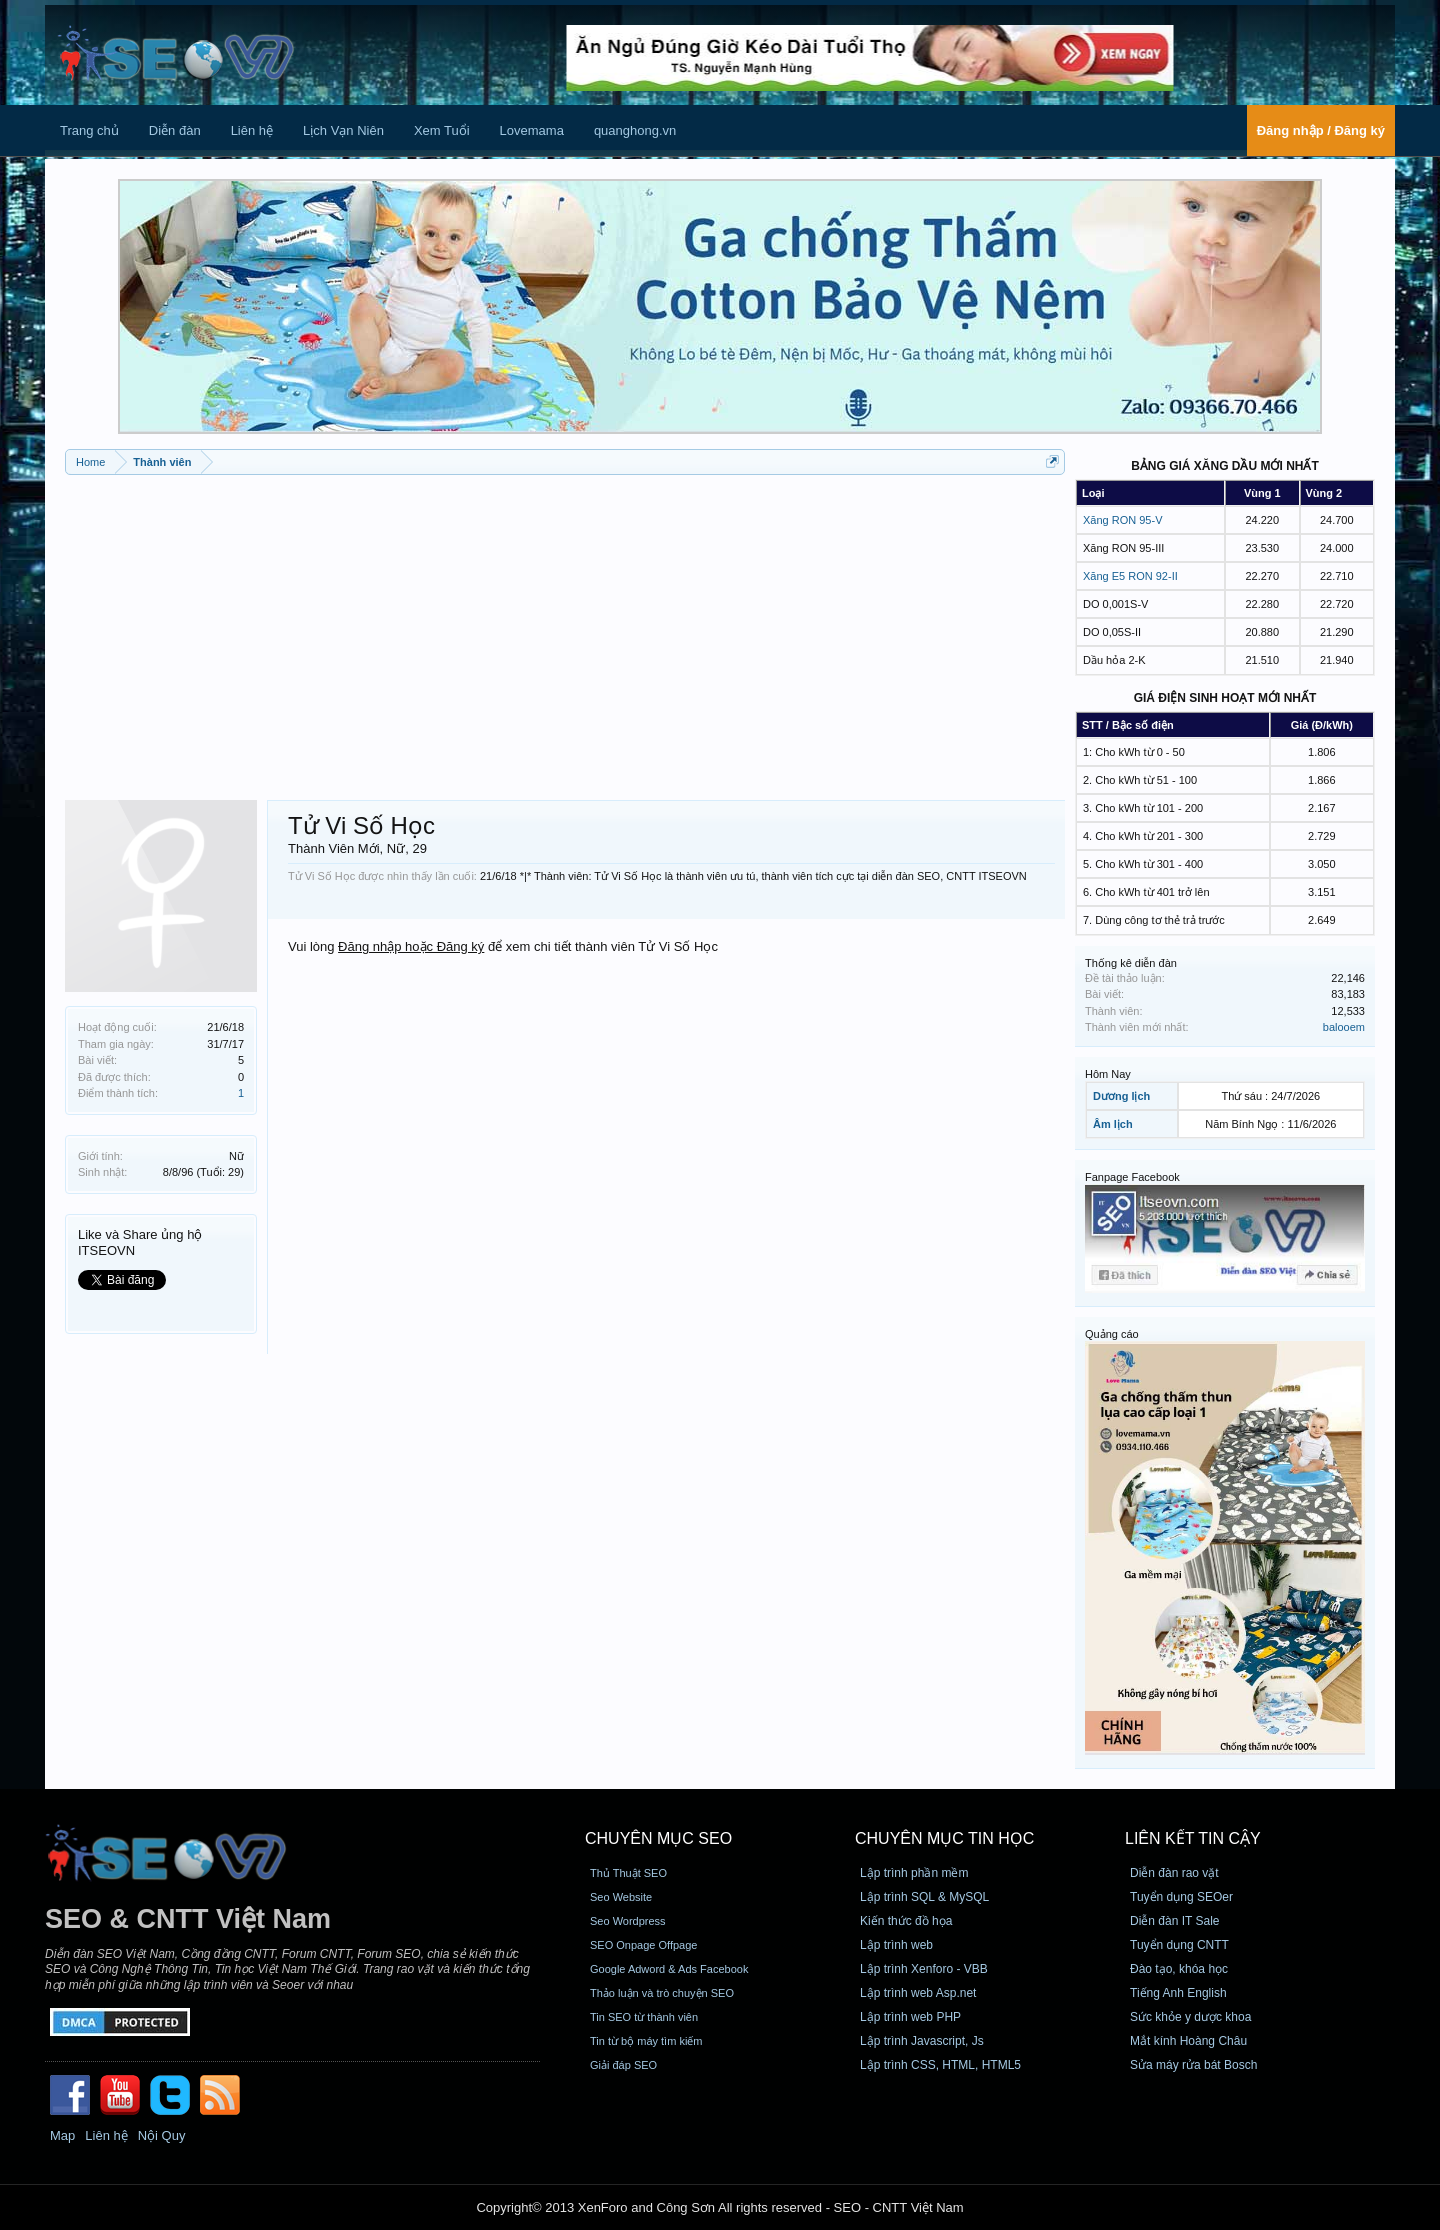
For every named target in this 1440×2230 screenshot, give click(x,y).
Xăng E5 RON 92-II (1130, 576)
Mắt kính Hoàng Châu (1188, 2041)
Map (62, 2135)
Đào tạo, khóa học (1179, 1969)
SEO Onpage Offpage (643, 1945)
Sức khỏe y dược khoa (1190, 2017)
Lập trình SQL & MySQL (924, 1897)
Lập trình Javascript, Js (922, 2041)
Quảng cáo (1112, 1334)
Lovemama (532, 130)
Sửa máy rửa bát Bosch (1193, 2065)
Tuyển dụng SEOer (1181, 1897)
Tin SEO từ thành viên (644, 2017)
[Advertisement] (565, 630)
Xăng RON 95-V (1122, 520)
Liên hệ (252, 130)
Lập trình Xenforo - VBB (924, 1969)
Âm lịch (1113, 1124)
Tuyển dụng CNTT (1179, 1945)
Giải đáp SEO (623, 2065)
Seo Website (621, 1897)
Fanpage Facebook (1132, 1177)
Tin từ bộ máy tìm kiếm (646, 2041)
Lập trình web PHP (910, 2017)
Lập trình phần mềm (914, 1873)
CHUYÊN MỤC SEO (658, 1838)
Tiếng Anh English (1178, 1993)
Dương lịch (1121, 1096)
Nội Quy (162, 2135)
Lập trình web (896, 1945)
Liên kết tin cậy (1193, 1838)
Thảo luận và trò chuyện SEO (662, 1993)
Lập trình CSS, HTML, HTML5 (940, 2065)
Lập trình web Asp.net (918, 1993)
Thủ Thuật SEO (628, 1873)
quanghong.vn (635, 130)
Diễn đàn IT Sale (1175, 1921)
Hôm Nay (1108, 1074)
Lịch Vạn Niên (343, 130)
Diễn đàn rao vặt (1174, 1873)
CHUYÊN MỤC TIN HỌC (944, 1838)
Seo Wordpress (628, 1921)
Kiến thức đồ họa (906, 1921)
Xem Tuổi (442, 130)
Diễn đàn (175, 130)
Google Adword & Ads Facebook (669, 1969)
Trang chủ (89, 130)
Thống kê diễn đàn (1131, 963)
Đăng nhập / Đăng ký (1321, 130)
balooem (1344, 1027)
